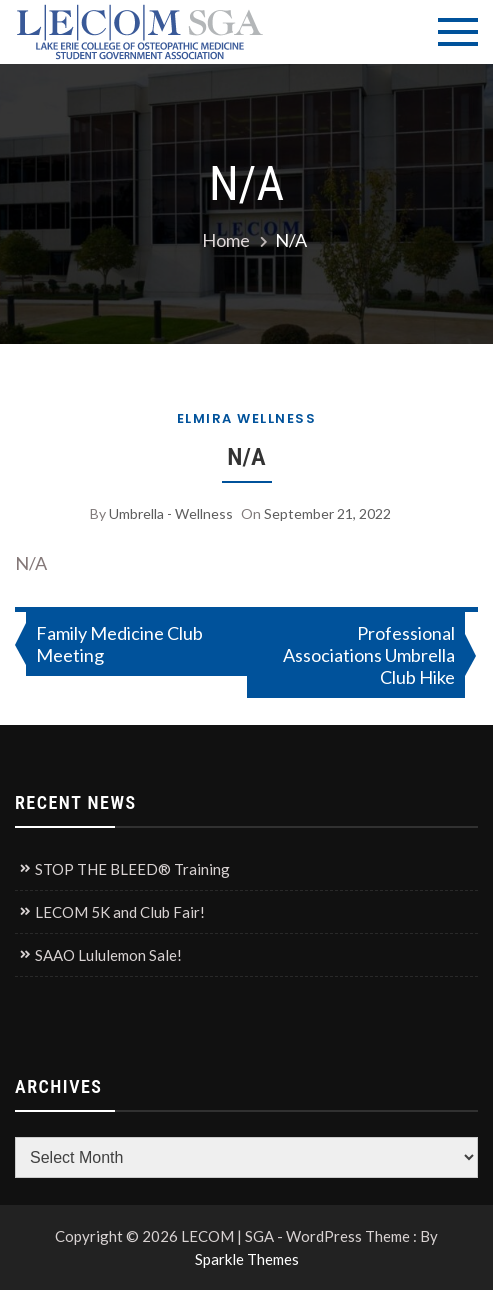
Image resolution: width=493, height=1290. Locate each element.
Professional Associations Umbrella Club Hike (369, 655)
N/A (246, 456)
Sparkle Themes (247, 1259)
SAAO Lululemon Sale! (108, 955)
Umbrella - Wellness (171, 513)
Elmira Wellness (247, 418)
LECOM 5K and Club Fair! (120, 912)
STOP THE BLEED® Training (132, 869)
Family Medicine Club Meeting (119, 644)
